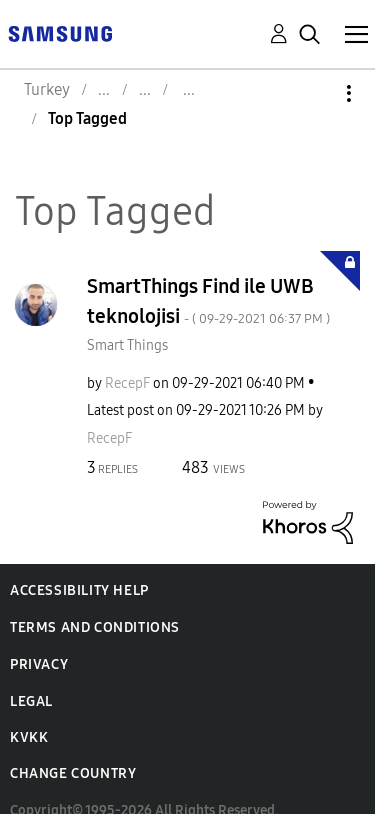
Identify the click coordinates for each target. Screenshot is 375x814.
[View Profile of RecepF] (127, 383)
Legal (31, 701)
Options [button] (315, 93)
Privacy (39, 664)
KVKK (29, 737)
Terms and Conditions (95, 627)
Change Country (73, 773)
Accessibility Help (79, 590)
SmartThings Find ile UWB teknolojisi (208, 301)
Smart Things (127, 345)
